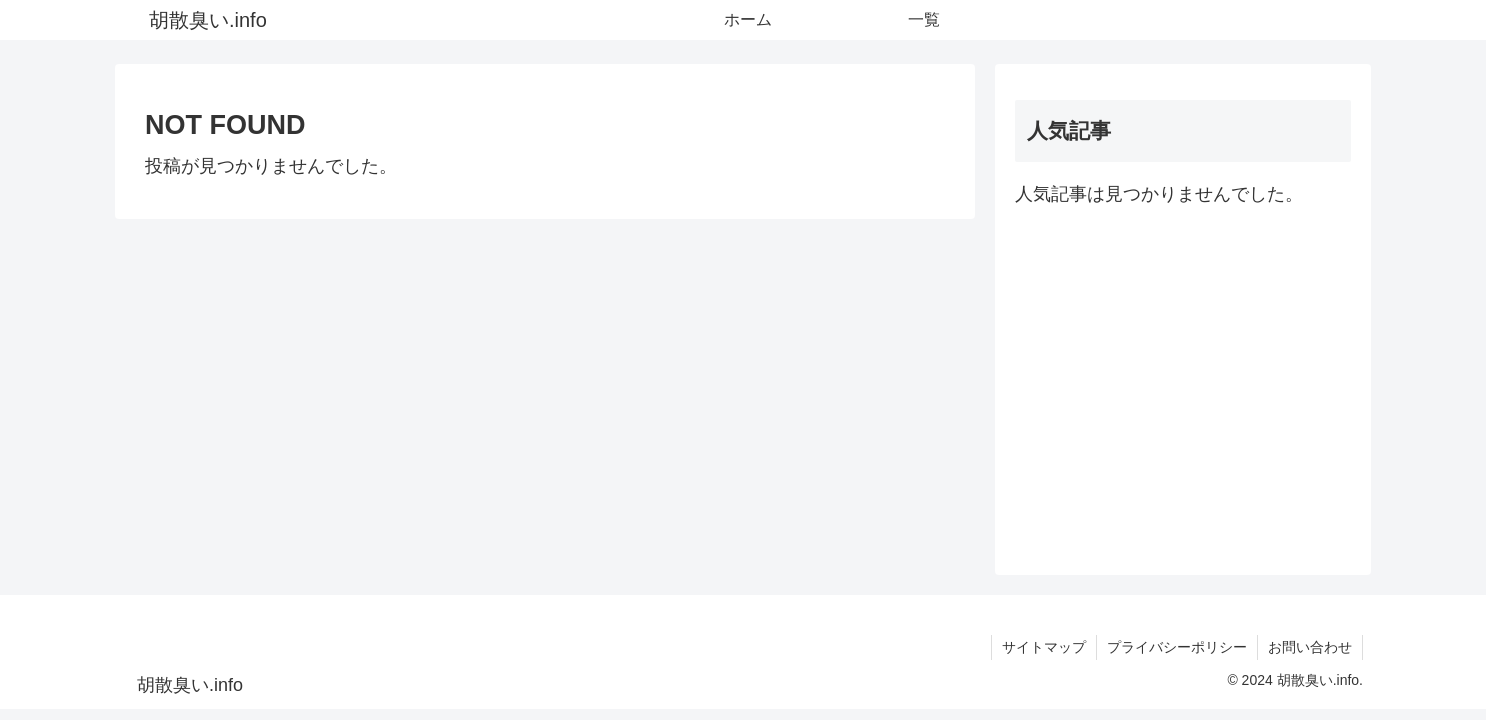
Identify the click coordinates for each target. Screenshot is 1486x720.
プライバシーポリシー (1177, 647)
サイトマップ (1044, 647)
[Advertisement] (1183, 383)
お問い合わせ (1310, 647)
